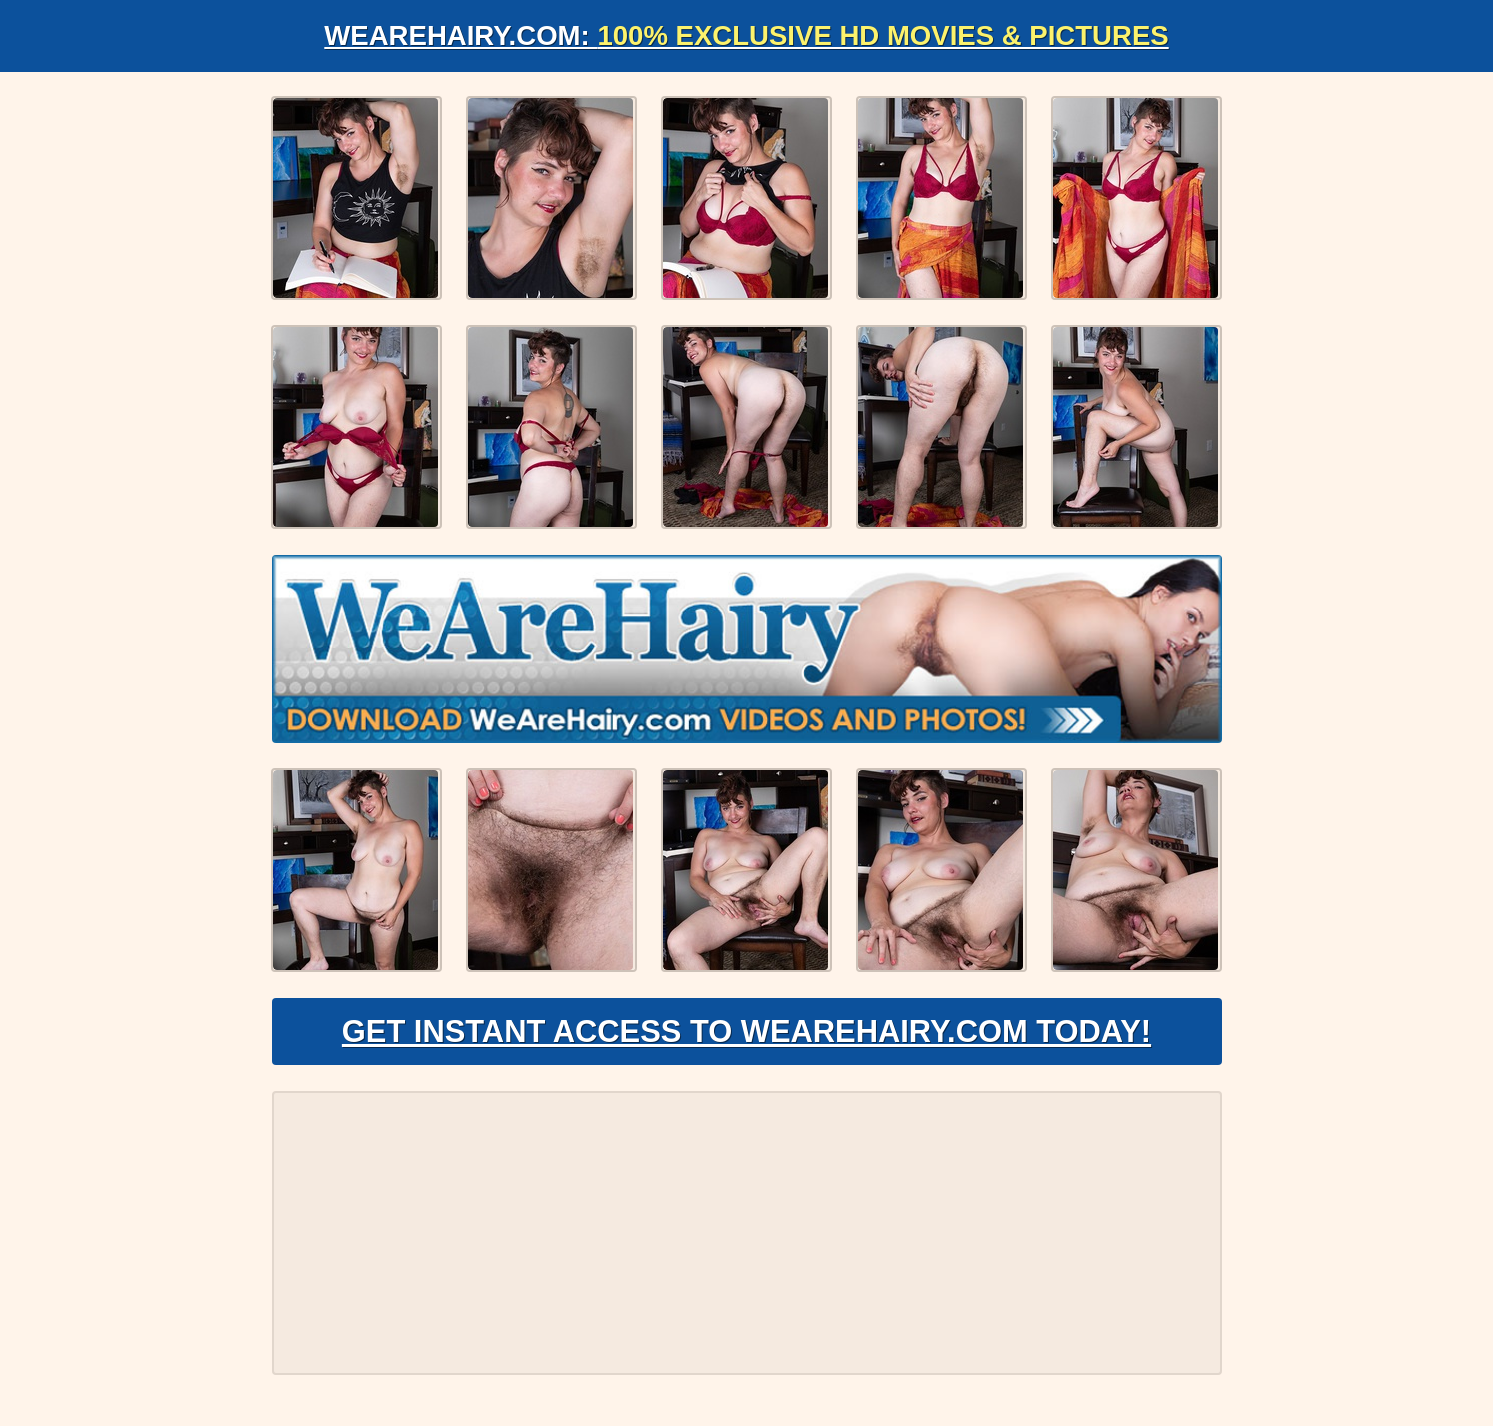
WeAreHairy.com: (747, 35)
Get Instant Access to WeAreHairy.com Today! (746, 1036)
